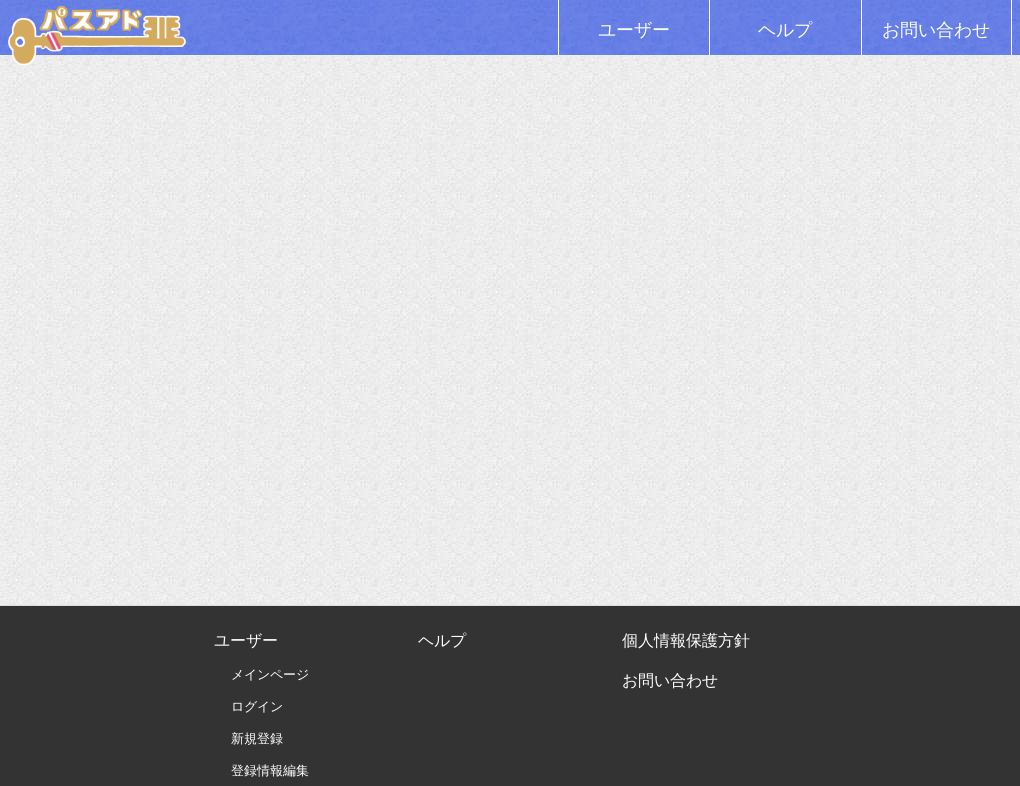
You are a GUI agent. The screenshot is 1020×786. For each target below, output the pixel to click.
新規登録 (257, 738)
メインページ (270, 674)
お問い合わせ (936, 30)
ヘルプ (785, 30)
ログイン (257, 706)
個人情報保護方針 (686, 640)
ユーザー (634, 30)
